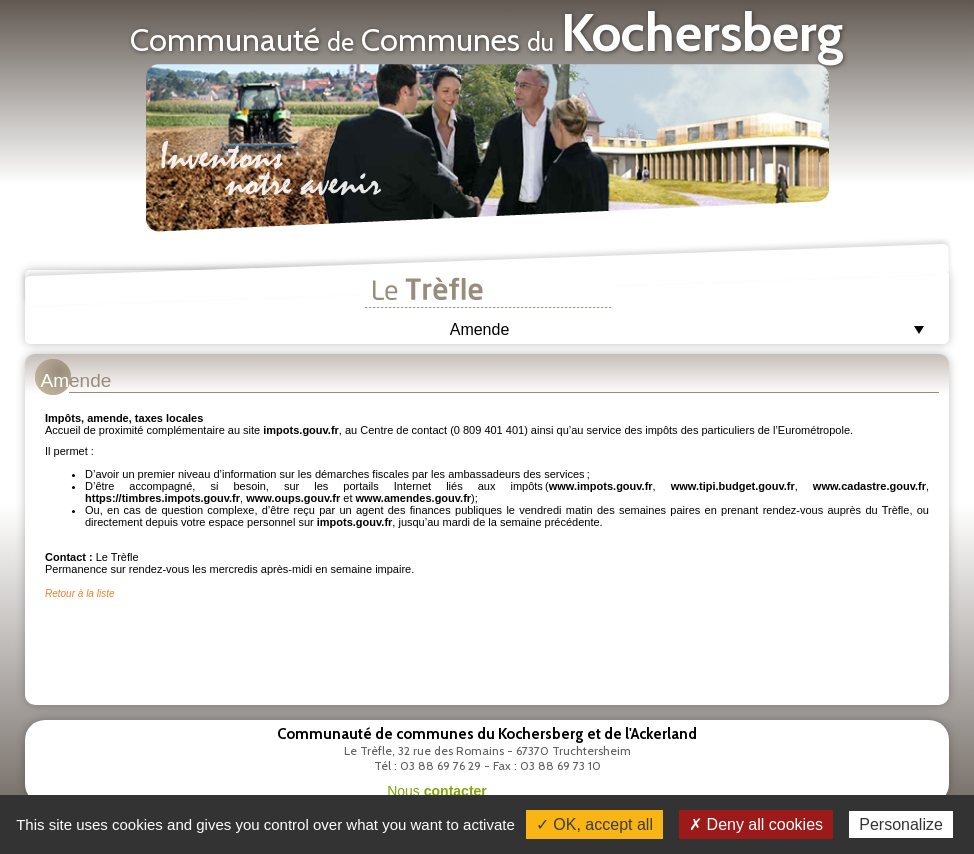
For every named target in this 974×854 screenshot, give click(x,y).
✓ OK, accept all (594, 824)
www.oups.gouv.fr (293, 498)
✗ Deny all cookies (756, 824)
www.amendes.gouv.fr (414, 498)
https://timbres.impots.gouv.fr (162, 498)
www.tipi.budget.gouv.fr (733, 486)
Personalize (901, 824)
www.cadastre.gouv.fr (869, 486)
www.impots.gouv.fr (601, 486)
